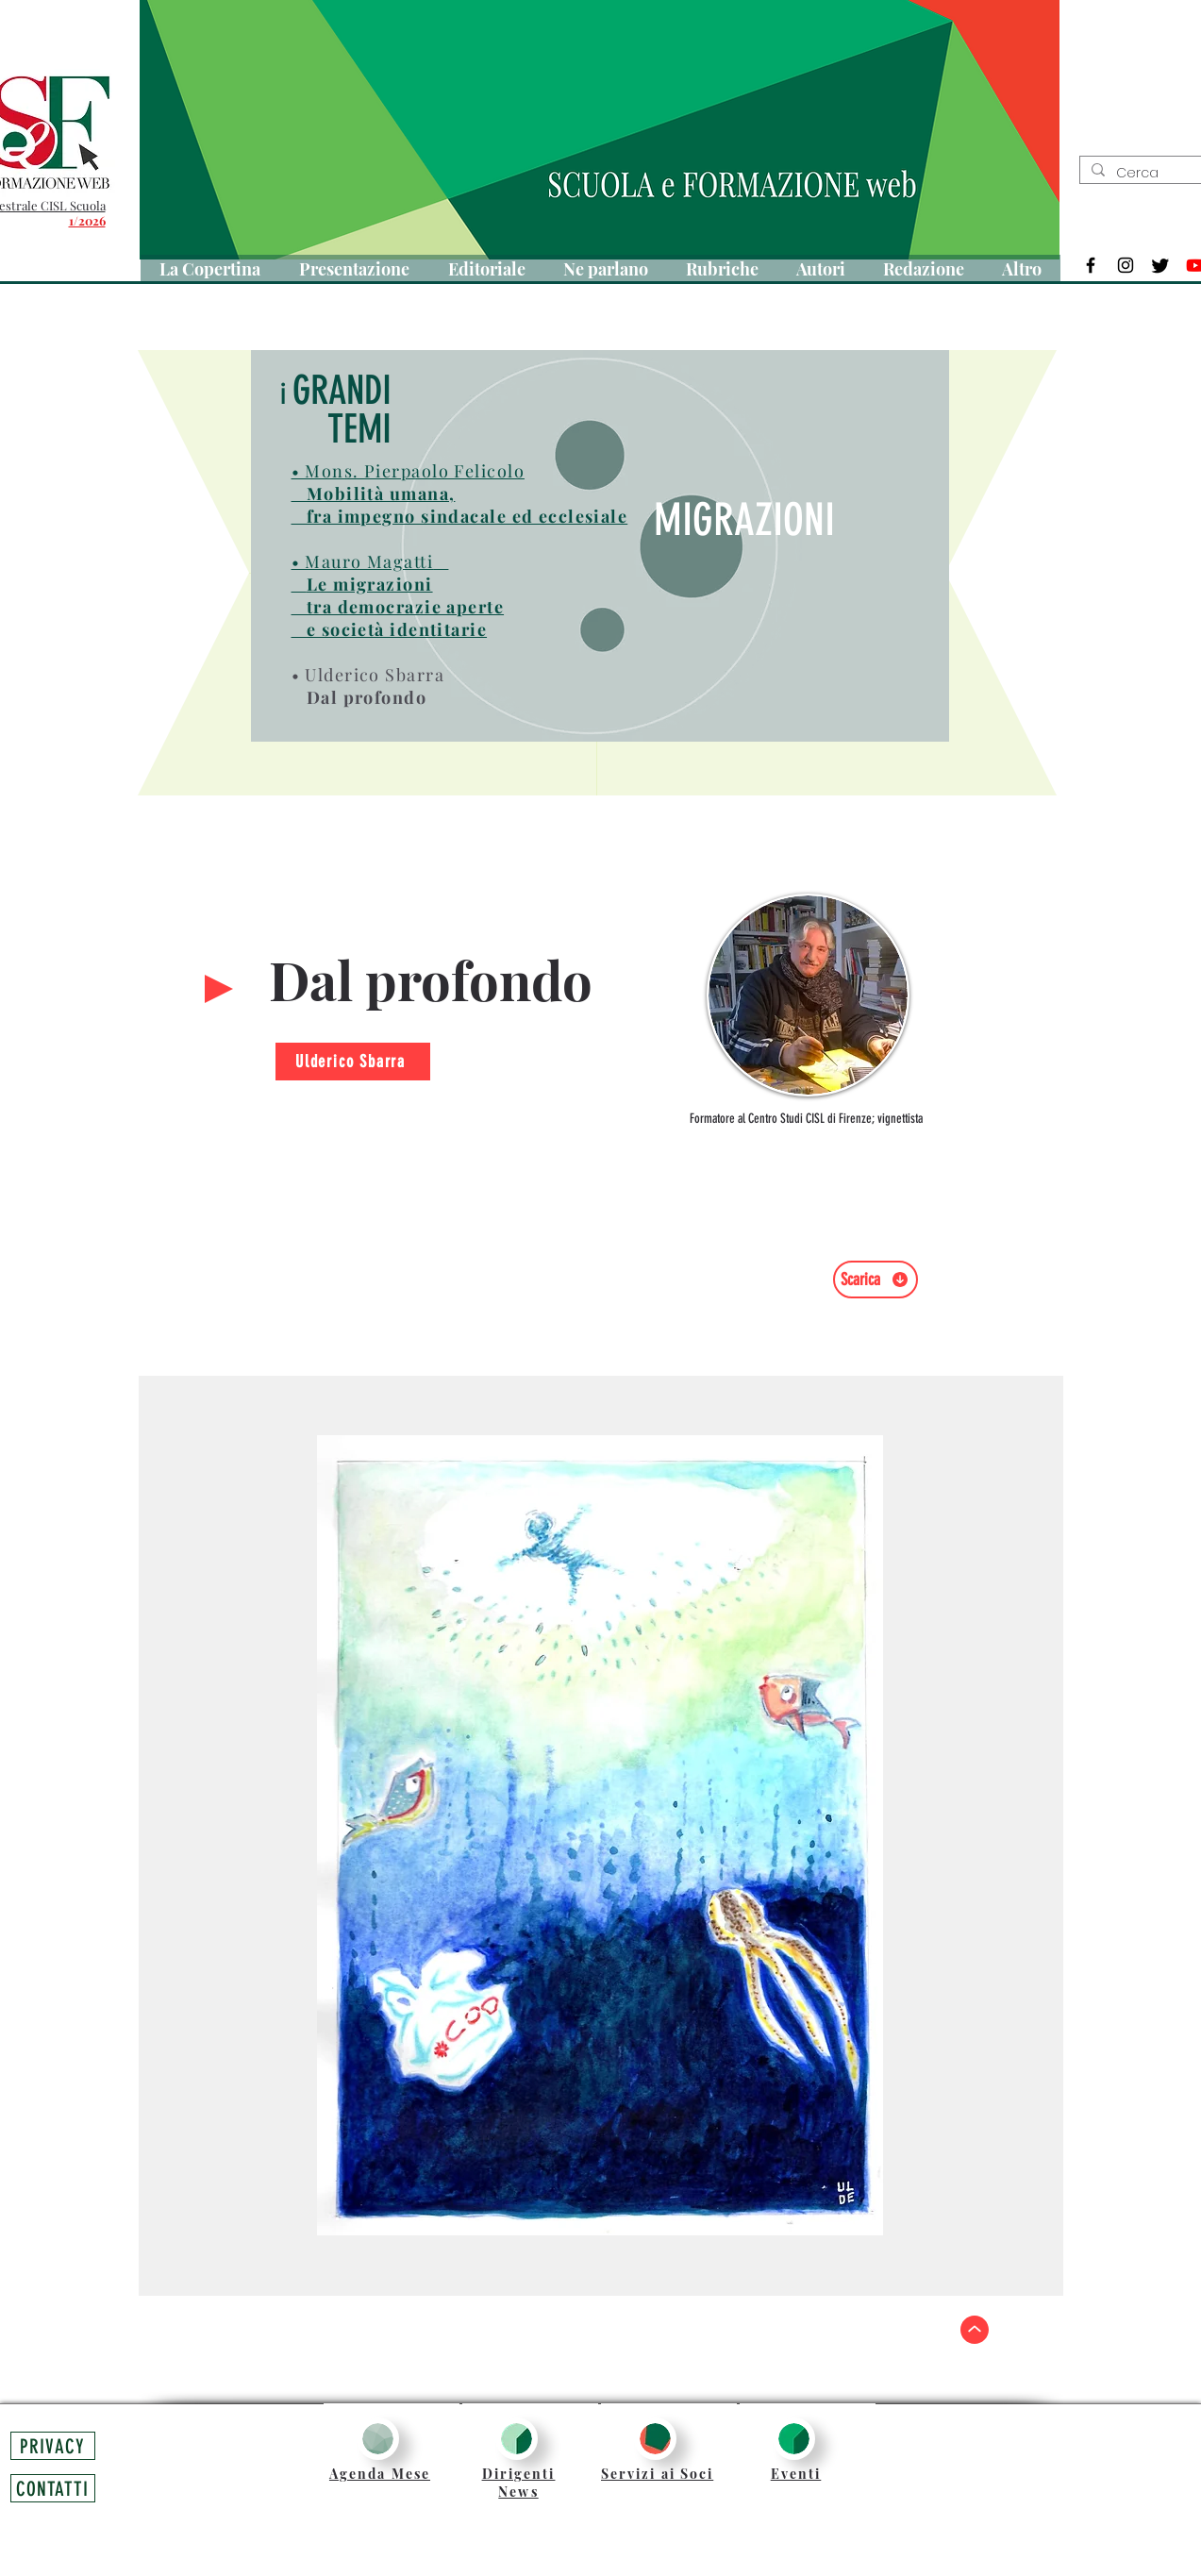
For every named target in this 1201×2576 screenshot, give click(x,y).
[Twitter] (1160, 265)
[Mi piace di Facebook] (887, 1317)
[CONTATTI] (52, 2488)
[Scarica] (875, 1279)
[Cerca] (1157, 174)
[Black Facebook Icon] (1090, 265)
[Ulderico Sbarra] (352, 1061)
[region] (809, 1006)
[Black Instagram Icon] (1125, 265)
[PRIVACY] (52, 2446)
